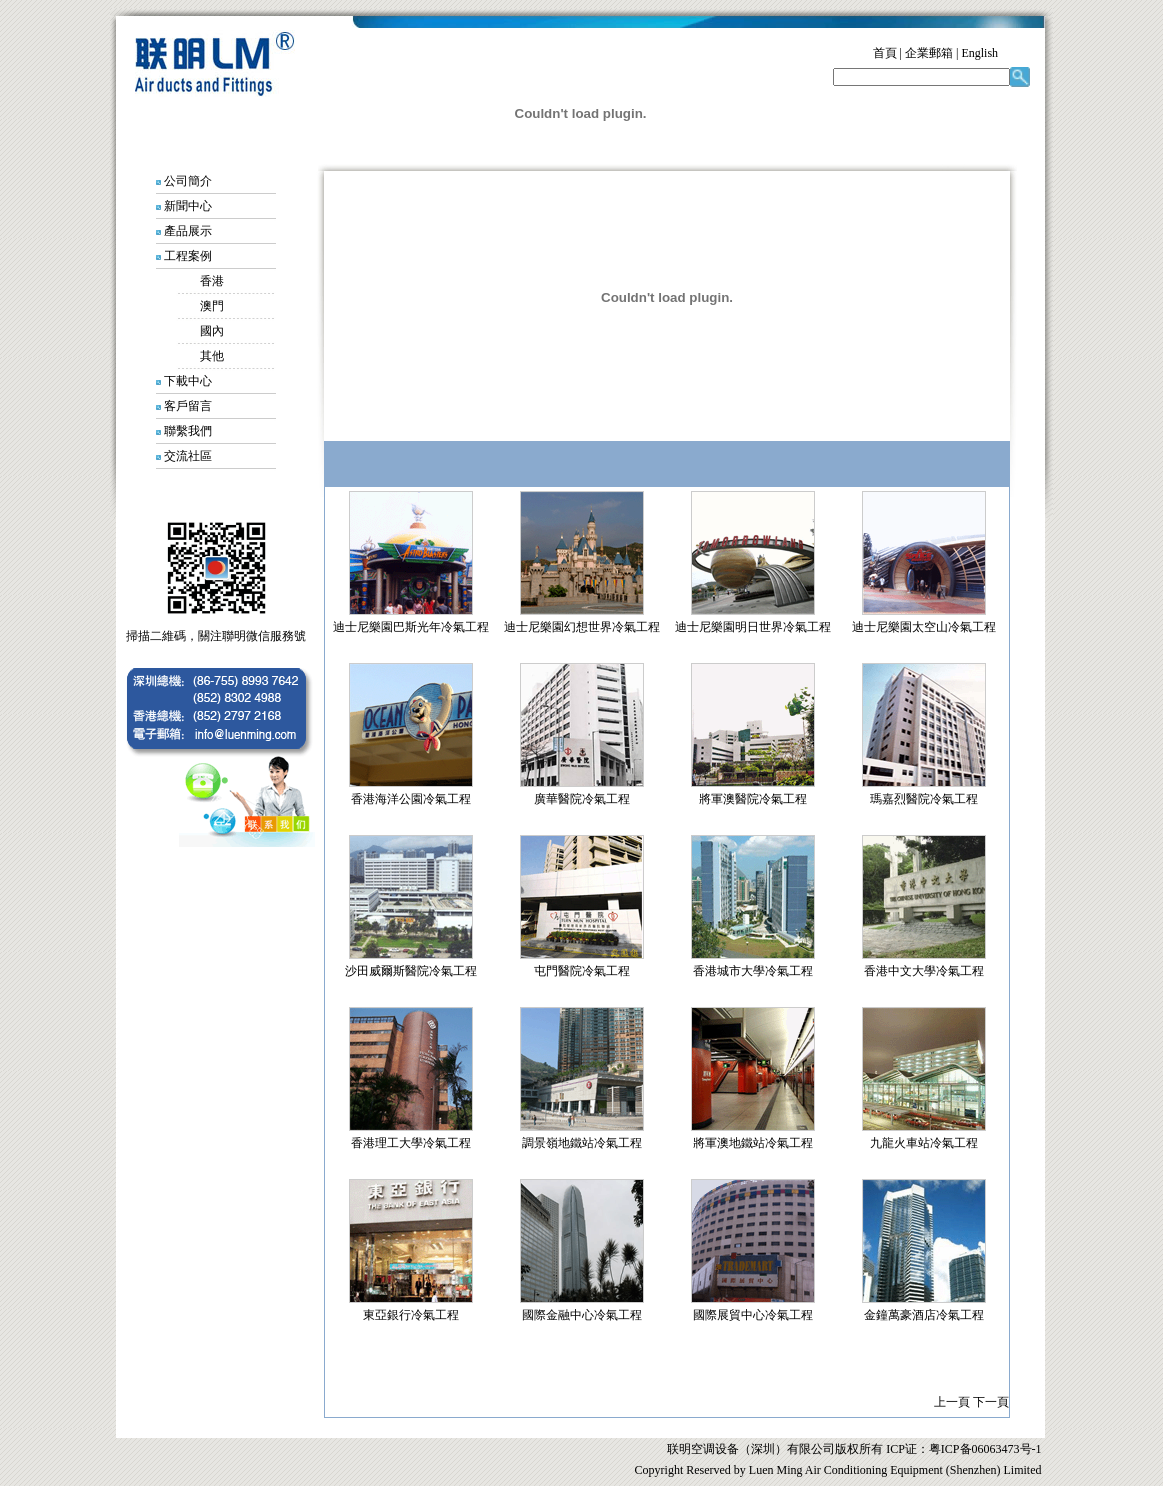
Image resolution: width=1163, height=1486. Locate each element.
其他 (212, 356)
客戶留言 (188, 406)
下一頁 (991, 1402)
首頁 (885, 53)
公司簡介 (188, 181)
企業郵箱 (929, 53)
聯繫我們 (188, 431)
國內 (212, 331)
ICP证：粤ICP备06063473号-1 (962, 1449)
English (979, 53)
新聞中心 (188, 206)
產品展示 (188, 231)
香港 (212, 281)
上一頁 (952, 1402)
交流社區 (188, 456)
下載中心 (188, 381)
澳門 (212, 306)
